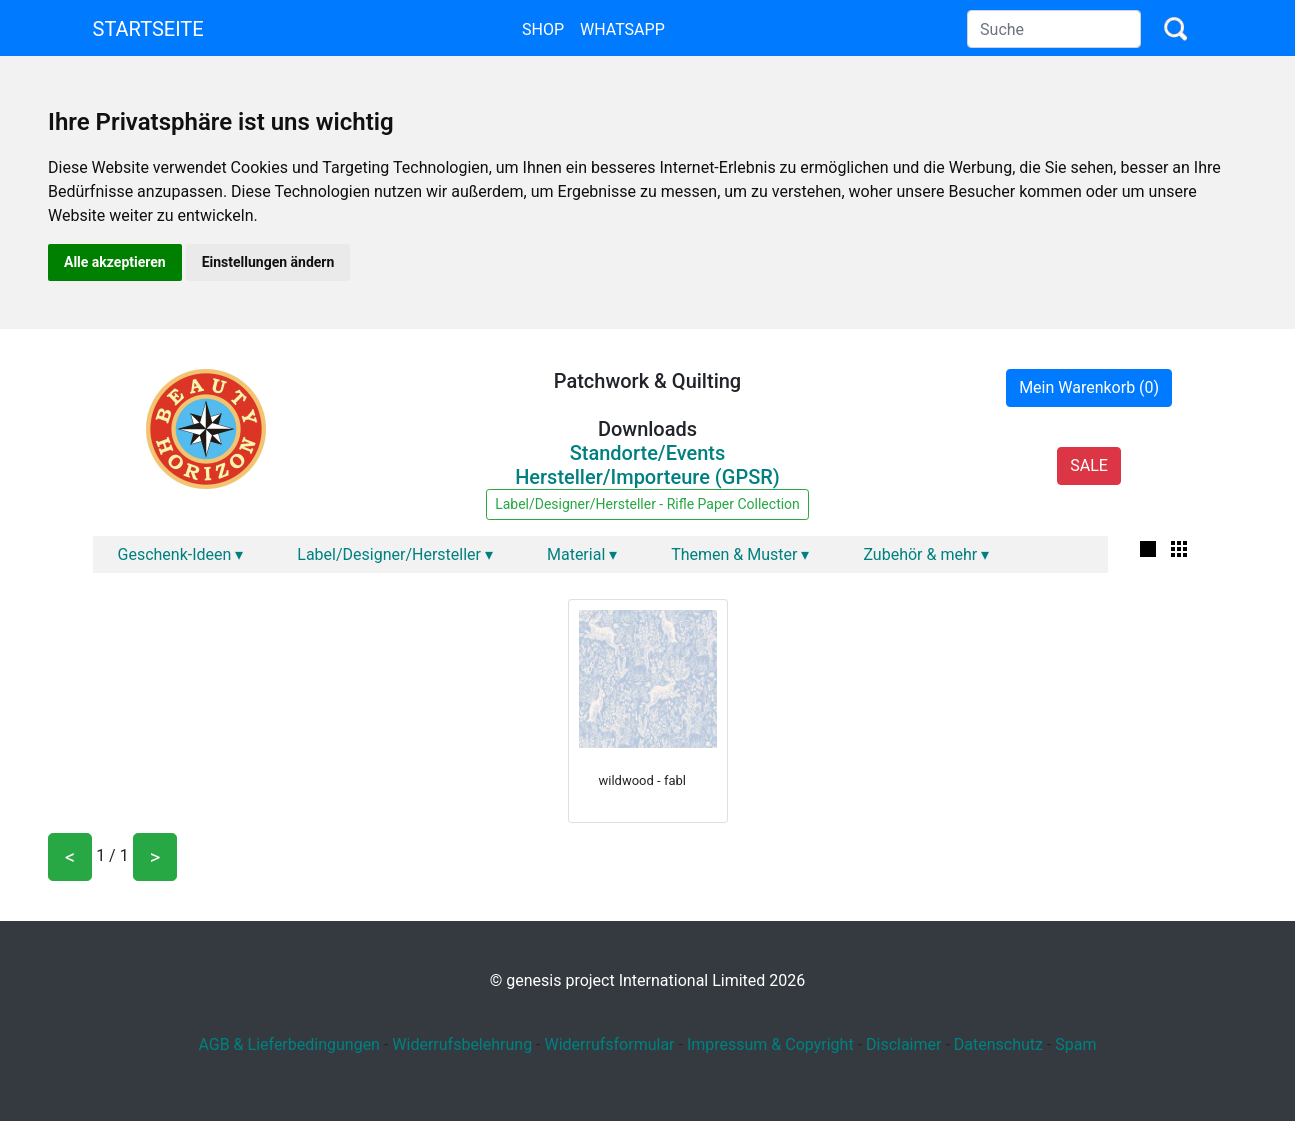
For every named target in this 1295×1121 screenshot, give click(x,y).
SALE (1089, 465)
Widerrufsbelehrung (462, 1044)
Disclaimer (903, 1044)
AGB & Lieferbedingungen (289, 1044)
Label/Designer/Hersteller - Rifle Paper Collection (647, 504)
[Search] (1054, 29)
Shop (543, 29)
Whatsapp (622, 29)
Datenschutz (998, 1044)
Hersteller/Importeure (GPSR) (647, 477)
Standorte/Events (648, 453)
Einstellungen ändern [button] (268, 262)
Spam (1075, 1044)
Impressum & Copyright (770, 1044)
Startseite (148, 29)
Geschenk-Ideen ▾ (181, 554)
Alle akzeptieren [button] (115, 262)
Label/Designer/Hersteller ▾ (395, 554)
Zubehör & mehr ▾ (926, 554)
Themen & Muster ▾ (740, 554)
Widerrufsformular (609, 1044)
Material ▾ (582, 554)
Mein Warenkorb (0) (1089, 387)
